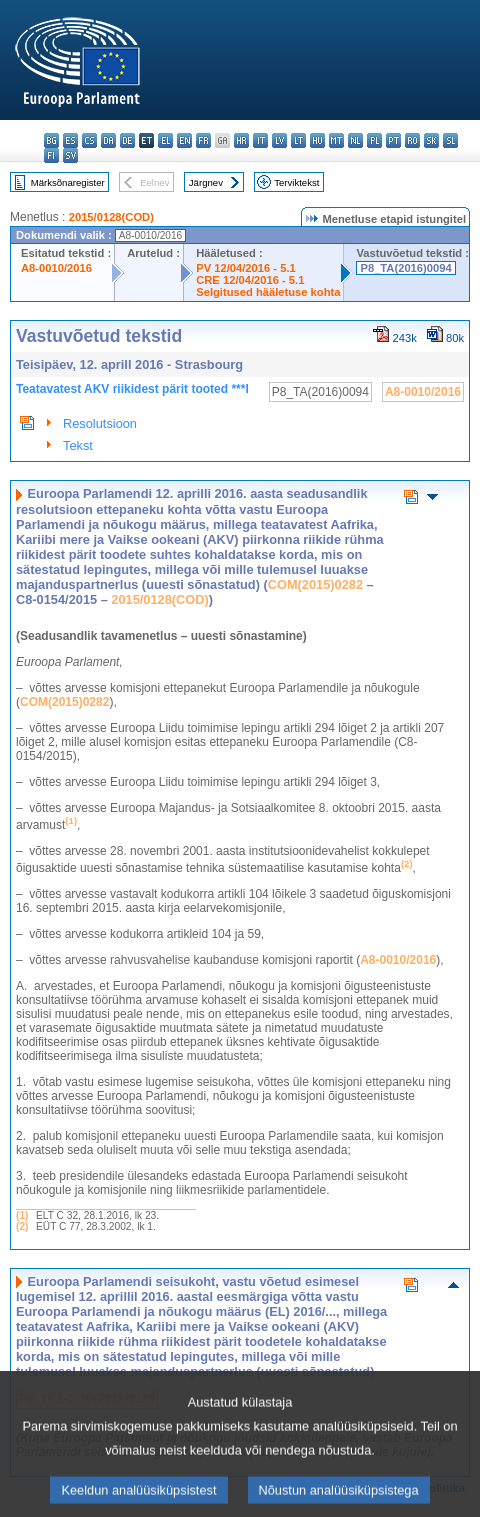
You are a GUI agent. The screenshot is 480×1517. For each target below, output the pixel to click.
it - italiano (260, 140)
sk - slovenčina (431, 140)
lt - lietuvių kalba (298, 140)
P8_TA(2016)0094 (405, 268)
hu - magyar (317, 140)
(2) (22, 1226)
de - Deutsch (127, 140)
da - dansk (108, 140)
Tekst (78, 445)
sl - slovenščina (450, 140)
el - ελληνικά (165, 140)
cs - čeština (89, 140)
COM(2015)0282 (315, 584)
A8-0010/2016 (56, 268)
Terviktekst (296, 182)
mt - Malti (336, 140)
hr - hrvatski (241, 140)
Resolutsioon (100, 423)
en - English (184, 140)
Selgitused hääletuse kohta (268, 292)
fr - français (203, 140)
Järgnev (206, 182)
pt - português (393, 140)
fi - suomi (51, 155)
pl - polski (374, 140)
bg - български (51, 140)
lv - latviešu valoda (279, 140)
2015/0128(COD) (111, 217)
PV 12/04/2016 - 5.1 (246, 268)
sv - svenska (70, 155)
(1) (22, 1215)
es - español (70, 140)
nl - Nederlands (355, 140)
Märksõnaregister (68, 182)
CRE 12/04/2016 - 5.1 (250, 280)
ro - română (412, 140)
